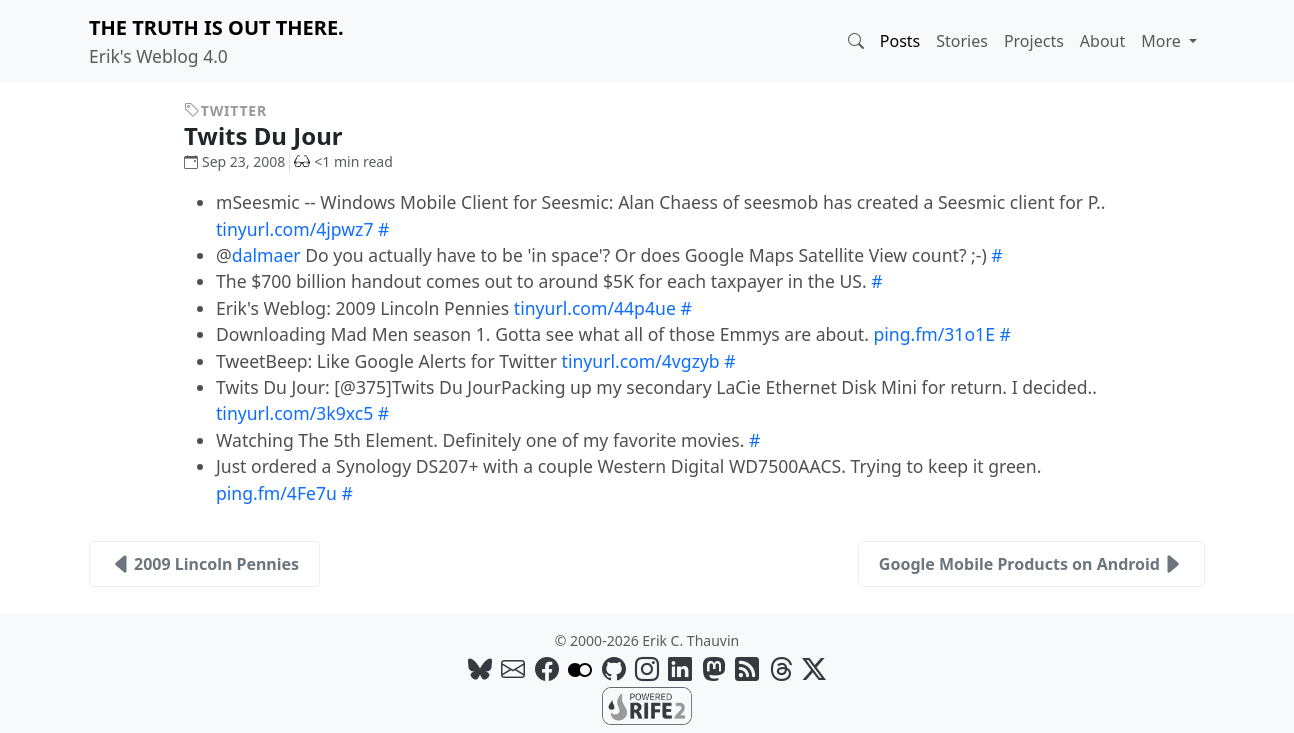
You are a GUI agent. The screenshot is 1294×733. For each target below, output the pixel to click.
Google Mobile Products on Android (1031, 564)
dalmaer (266, 255)
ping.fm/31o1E (933, 334)
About (1102, 41)
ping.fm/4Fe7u (276, 493)
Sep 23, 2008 (234, 161)
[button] (856, 41)
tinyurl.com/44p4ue (595, 308)
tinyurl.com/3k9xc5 (294, 413)
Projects (1034, 41)
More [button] (1163, 41)
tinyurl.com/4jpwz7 (294, 229)
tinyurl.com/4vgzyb (641, 361)
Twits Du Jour (278, 135)
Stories (962, 41)
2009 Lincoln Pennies (204, 564)
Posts (900, 41)
